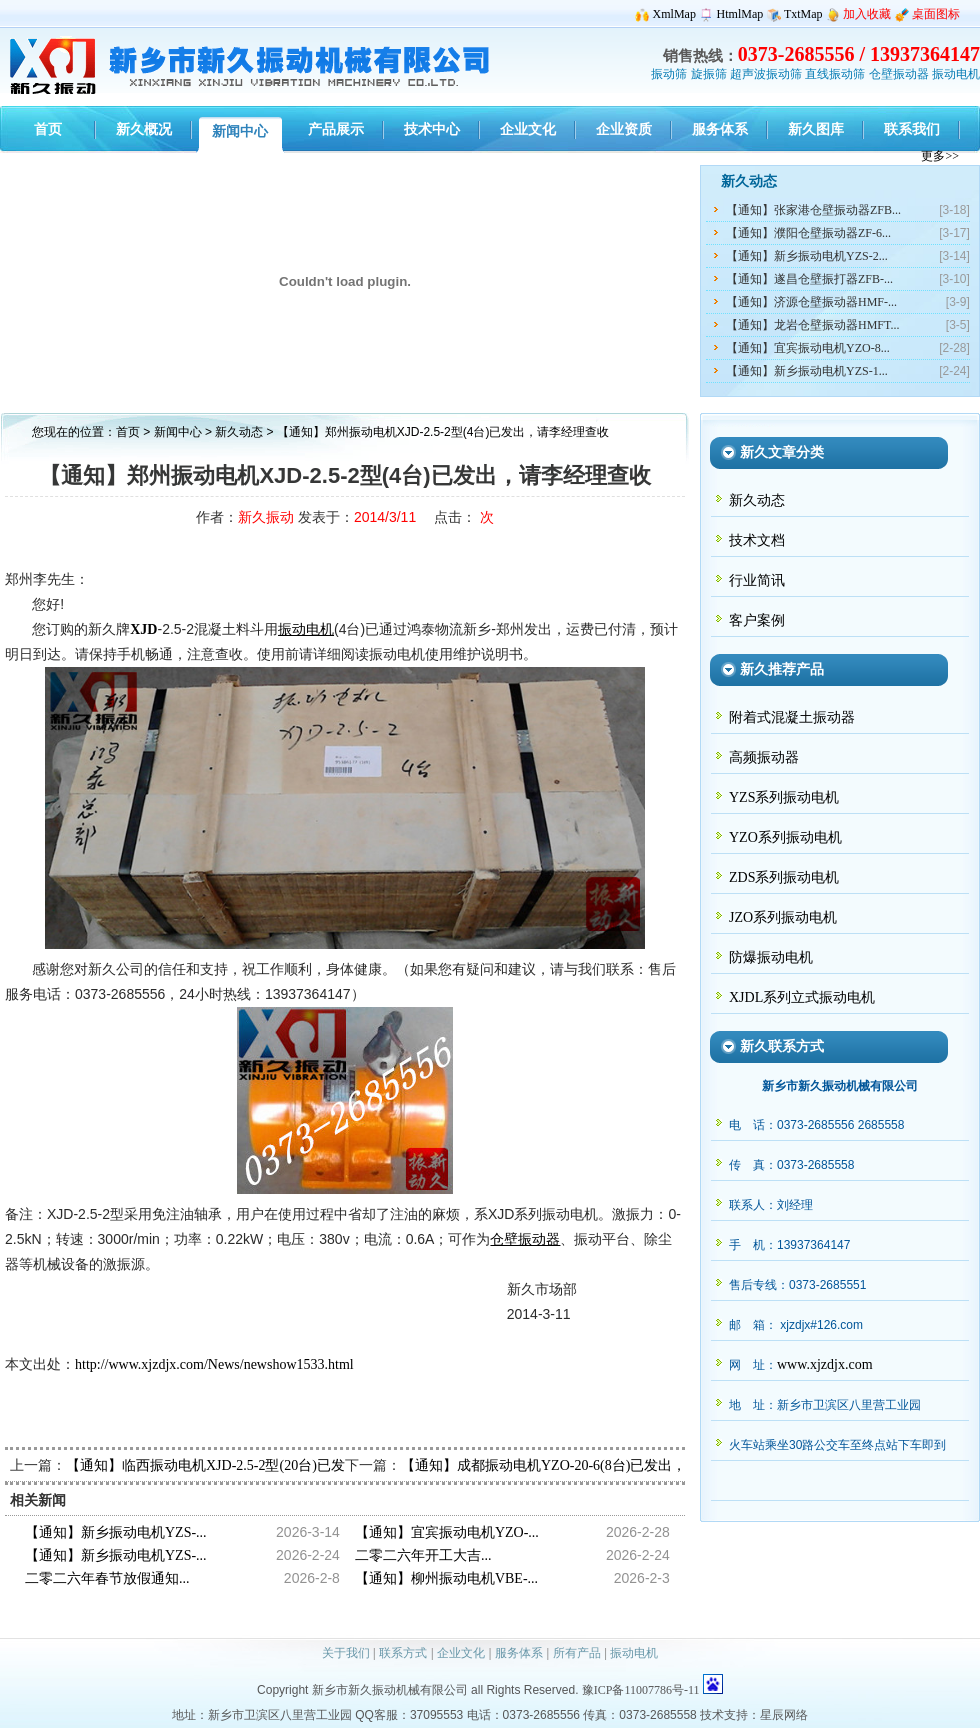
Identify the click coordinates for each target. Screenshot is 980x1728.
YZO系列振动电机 (785, 837)
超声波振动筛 (766, 74)
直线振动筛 (835, 74)
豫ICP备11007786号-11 (641, 1690)
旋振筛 (709, 74)
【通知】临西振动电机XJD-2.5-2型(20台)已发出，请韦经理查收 (261, 1465)
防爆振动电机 (771, 957)
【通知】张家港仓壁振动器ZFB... (813, 210)
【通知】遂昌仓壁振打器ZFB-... (809, 279)
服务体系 (519, 1653)
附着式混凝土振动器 (792, 717)
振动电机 (956, 74)
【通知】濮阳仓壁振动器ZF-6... (808, 233)
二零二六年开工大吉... (423, 1555)
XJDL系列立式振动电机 (802, 997)
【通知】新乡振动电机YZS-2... (807, 256)
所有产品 (577, 1653)
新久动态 (240, 432)
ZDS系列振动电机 (784, 877)
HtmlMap (740, 14)
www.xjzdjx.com (825, 1364)
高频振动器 (764, 757)
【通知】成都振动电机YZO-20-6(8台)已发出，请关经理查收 (585, 1465)
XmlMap (674, 14)
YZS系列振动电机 (784, 797)
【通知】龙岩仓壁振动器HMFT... (812, 325)
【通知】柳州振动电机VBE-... (446, 1578)
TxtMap (803, 14)
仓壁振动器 (899, 74)
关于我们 (346, 1653)
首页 (128, 432)
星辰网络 (784, 1715)
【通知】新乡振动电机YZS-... (116, 1532)
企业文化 (461, 1653)
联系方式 (403, 1653)
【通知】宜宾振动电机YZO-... (447, 1532)
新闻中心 (178, 432)
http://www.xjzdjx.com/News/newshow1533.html (214, 1364)
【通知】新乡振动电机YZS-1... (807, 371)
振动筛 (669, 74)
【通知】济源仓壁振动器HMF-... (811, 302)
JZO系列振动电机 (783, 917)
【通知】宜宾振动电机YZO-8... (808, 348)
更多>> (940, 156)
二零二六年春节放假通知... (107, 1578)
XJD (143, 629)
